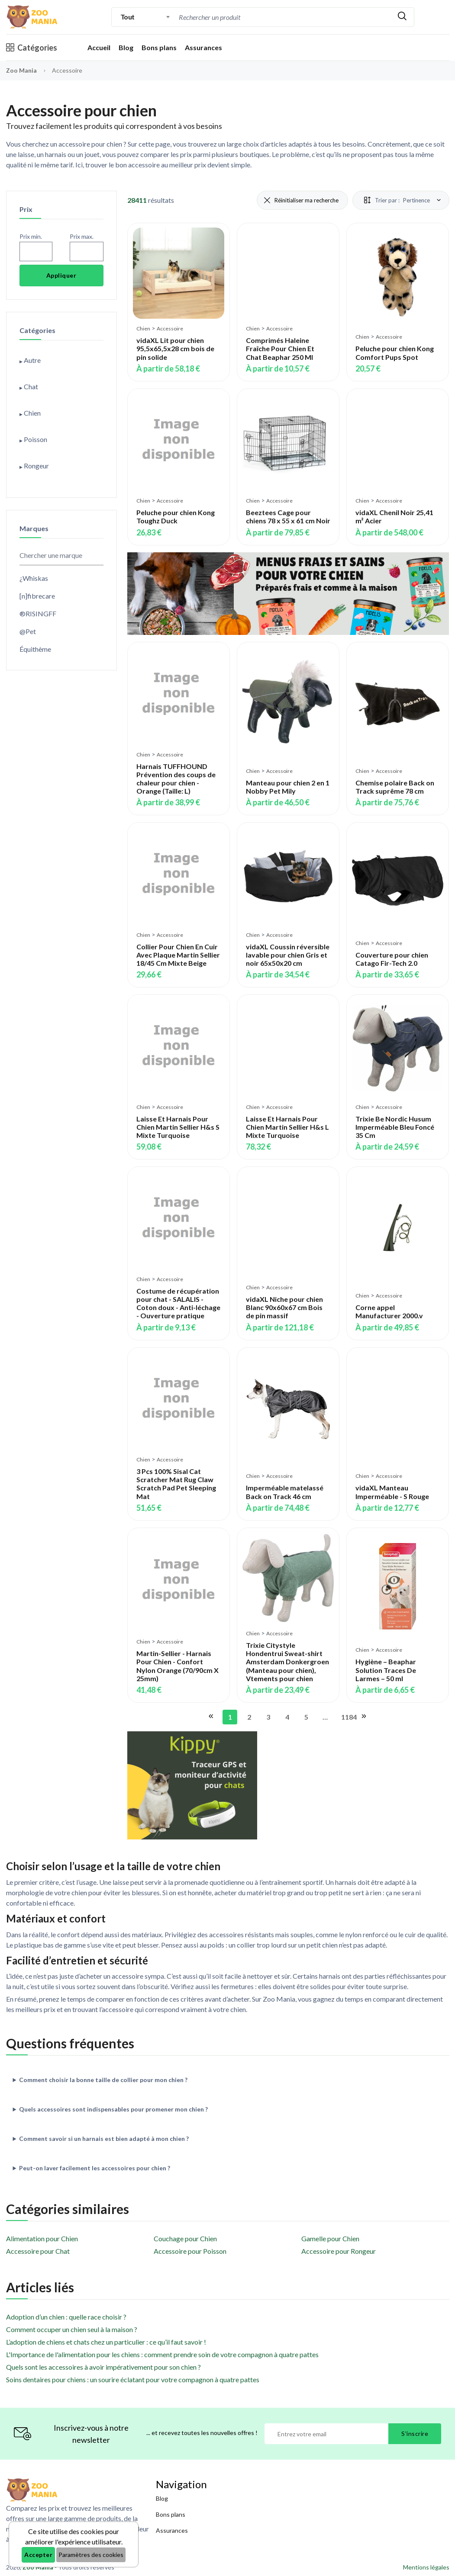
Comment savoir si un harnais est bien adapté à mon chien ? (104, 2138)
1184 (346, 1717)
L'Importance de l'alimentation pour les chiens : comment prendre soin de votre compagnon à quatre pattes (162, 2354)
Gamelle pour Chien (330, 2238)
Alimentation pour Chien (42, 2238)
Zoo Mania (21, 70)
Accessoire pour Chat (38, 2251)
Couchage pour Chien (185, 2238)
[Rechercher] (402, 17)
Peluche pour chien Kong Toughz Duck (175, 516)
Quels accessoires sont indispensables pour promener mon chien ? (113, 2109)
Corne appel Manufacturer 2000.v (389, 1311)
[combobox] (145, 17)
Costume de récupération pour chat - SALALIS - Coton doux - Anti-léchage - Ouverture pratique (178, 1303)
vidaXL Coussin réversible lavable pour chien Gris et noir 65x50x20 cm (287, 954)
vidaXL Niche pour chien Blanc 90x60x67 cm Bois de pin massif (284, 1307)
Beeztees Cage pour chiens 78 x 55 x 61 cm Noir (288, 516)
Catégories (31, 47)
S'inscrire (414, 2433)
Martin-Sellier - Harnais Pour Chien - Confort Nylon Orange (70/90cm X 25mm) (177, 1665)
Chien (143, 328)
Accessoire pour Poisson (190, 2251)
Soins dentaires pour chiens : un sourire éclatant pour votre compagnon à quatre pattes (132, 2379)
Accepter (38, 2554)
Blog (126, 47)
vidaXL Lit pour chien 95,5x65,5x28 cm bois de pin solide (175, 348)
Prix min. (30, 236)
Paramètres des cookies (90, 2554)
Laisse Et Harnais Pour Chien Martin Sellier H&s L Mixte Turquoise (287, 1127)
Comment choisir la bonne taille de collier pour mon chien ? (103, 2079)
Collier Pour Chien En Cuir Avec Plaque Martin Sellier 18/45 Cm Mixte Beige (178, 954)
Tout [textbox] (127, 17)
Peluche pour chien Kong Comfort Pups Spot (394, 352)
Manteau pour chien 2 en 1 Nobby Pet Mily (287, 787)
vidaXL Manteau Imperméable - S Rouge (392, 1491)
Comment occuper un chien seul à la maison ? (71, 2329)
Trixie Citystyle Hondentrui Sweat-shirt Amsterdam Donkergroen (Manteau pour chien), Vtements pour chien (287, 1661)
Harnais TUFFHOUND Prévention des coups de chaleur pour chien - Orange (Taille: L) (176, 778)
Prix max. (82, 236)
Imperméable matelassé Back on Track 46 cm (284, 1491)
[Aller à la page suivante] (363, 1717)
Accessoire (170, 328)
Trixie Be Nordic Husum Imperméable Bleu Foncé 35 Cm (394, 1127)
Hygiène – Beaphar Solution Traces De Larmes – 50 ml (385, 1669)
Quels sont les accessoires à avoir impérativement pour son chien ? (103, 2367)
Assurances (203, 47)
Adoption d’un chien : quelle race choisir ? (66, 2317)
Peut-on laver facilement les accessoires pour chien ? (94, 2168)
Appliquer (61, 275)
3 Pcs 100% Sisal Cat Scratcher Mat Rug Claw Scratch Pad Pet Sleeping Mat (176, 1483)
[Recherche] (250, 17)
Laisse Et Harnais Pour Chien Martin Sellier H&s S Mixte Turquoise (177, 1127)
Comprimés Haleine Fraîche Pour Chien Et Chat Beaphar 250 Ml (280, 348)
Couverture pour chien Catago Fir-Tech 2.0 (391, 959)
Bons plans (159, 47)
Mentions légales (426, 2567)
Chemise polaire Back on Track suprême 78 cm (394, 787)
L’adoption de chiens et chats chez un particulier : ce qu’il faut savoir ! (106, 2342)
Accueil (98, 47)
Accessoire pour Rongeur (338, 2251)
